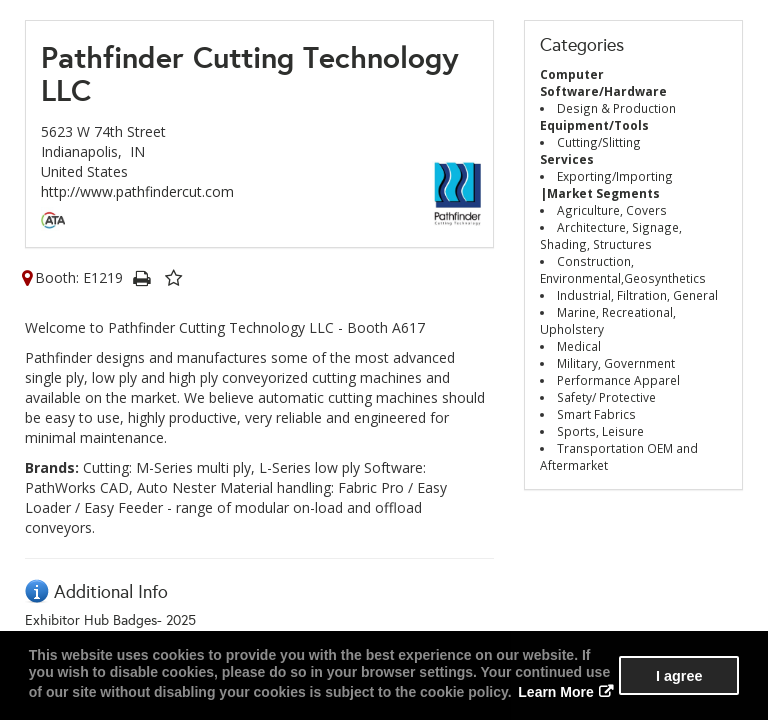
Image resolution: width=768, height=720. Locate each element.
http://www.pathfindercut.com (137, 191)
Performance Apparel (618, 380)
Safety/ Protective (606, 397)
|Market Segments (600, 193)
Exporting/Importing (615, 176)
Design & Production (616, 108)
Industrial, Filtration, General (637, 295)
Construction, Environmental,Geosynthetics (623, 269)
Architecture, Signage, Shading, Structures (611, 235)
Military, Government (616, 363)
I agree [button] (679, 676)
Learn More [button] (555, 692)
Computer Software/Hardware (603, 82)
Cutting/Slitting (599, 142)
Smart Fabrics (596, 414)
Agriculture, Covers (612, 210)
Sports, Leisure (600, 431)
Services (567, 159)
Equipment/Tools (594, 125)
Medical (579, 346)
